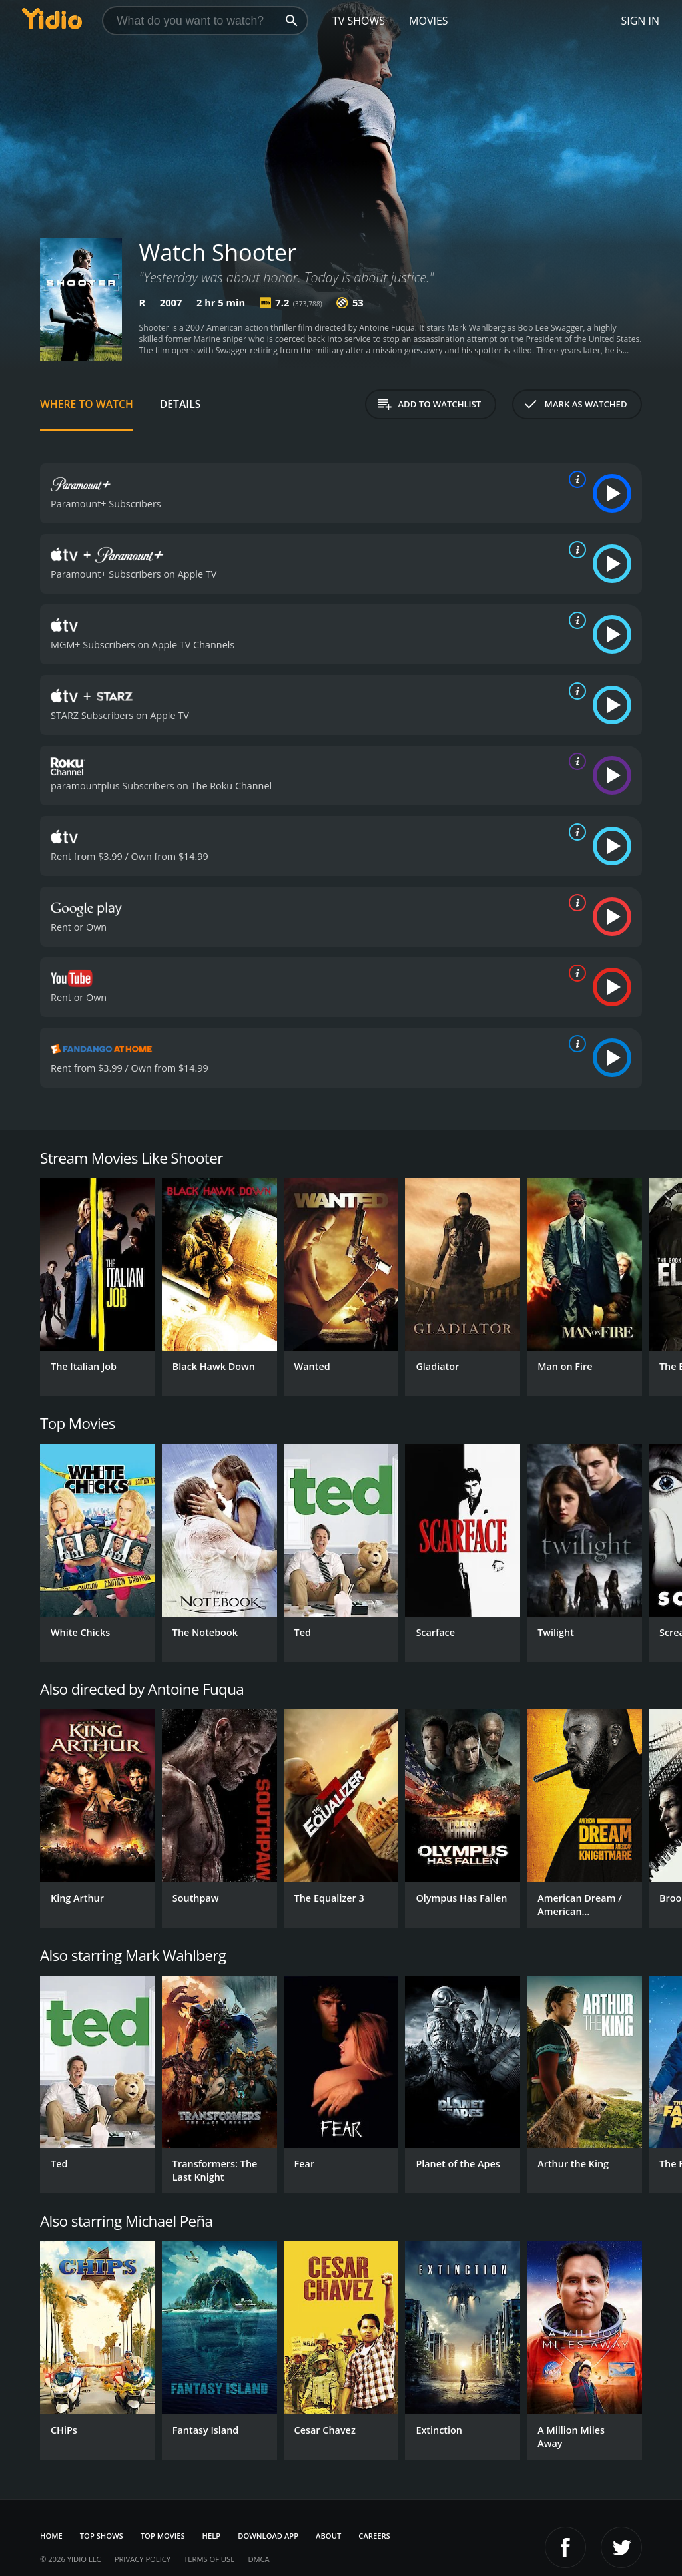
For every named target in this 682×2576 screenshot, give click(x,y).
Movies (428, 20)
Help (211, 2536)
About (328, 2536)
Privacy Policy (142, 2559)
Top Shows (101, 2536)
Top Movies (163, 2536)
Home (51, 2536)
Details (180, 404)
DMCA (258, 2559)
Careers (374, 2536)
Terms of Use (209, 2559)
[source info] (574, 479)
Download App (268, 2536)
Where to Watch (86, 404)
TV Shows (358, 20)
